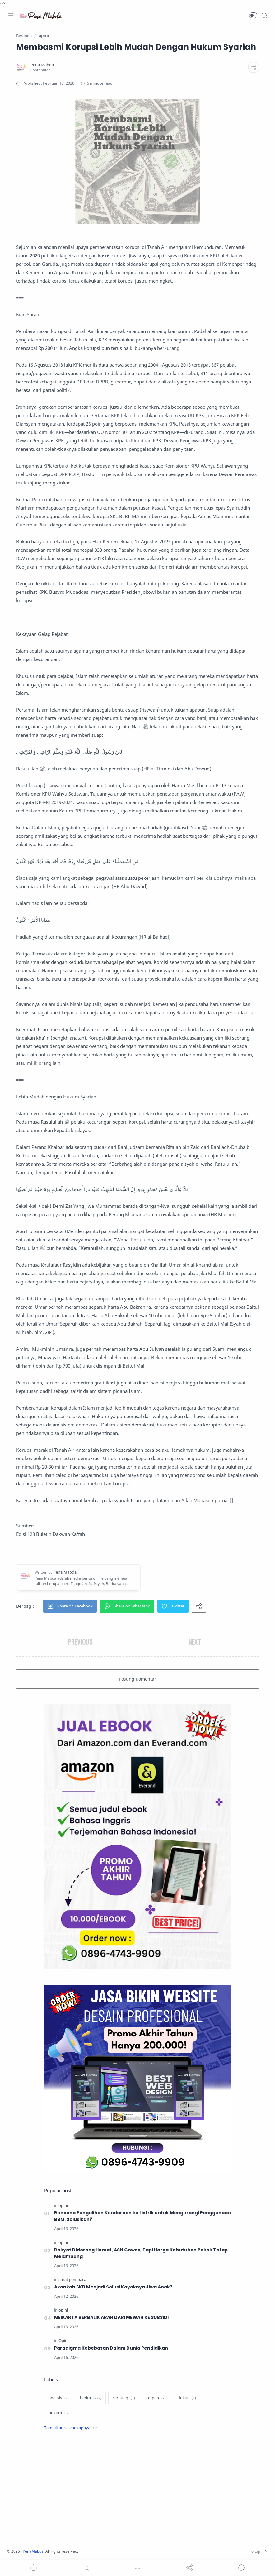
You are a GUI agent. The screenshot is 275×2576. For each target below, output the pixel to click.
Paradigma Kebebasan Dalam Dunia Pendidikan (111, 2348)
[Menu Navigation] (11, 15)
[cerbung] (123, 2398)
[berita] (91, 2398)
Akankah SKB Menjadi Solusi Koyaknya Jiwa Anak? (114, 2287)
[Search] (264, 15)
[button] (253, 15)
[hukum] (58, 2413)
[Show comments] (241, 2567)
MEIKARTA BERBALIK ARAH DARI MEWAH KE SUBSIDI (112, 2317)
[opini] (63, 2205)
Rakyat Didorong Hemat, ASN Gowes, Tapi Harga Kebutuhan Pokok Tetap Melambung (141, 2253)
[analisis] (58, 2398)
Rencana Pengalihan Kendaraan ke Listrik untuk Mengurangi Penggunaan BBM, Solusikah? (142, 2216)
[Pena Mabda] (42, 65)
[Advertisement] (137, 2490)
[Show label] (71, 2428)
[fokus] (187, 2398)
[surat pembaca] (72, 2279)
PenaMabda (35, 2551)
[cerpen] (157, 2398)
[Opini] (63, 2340)
